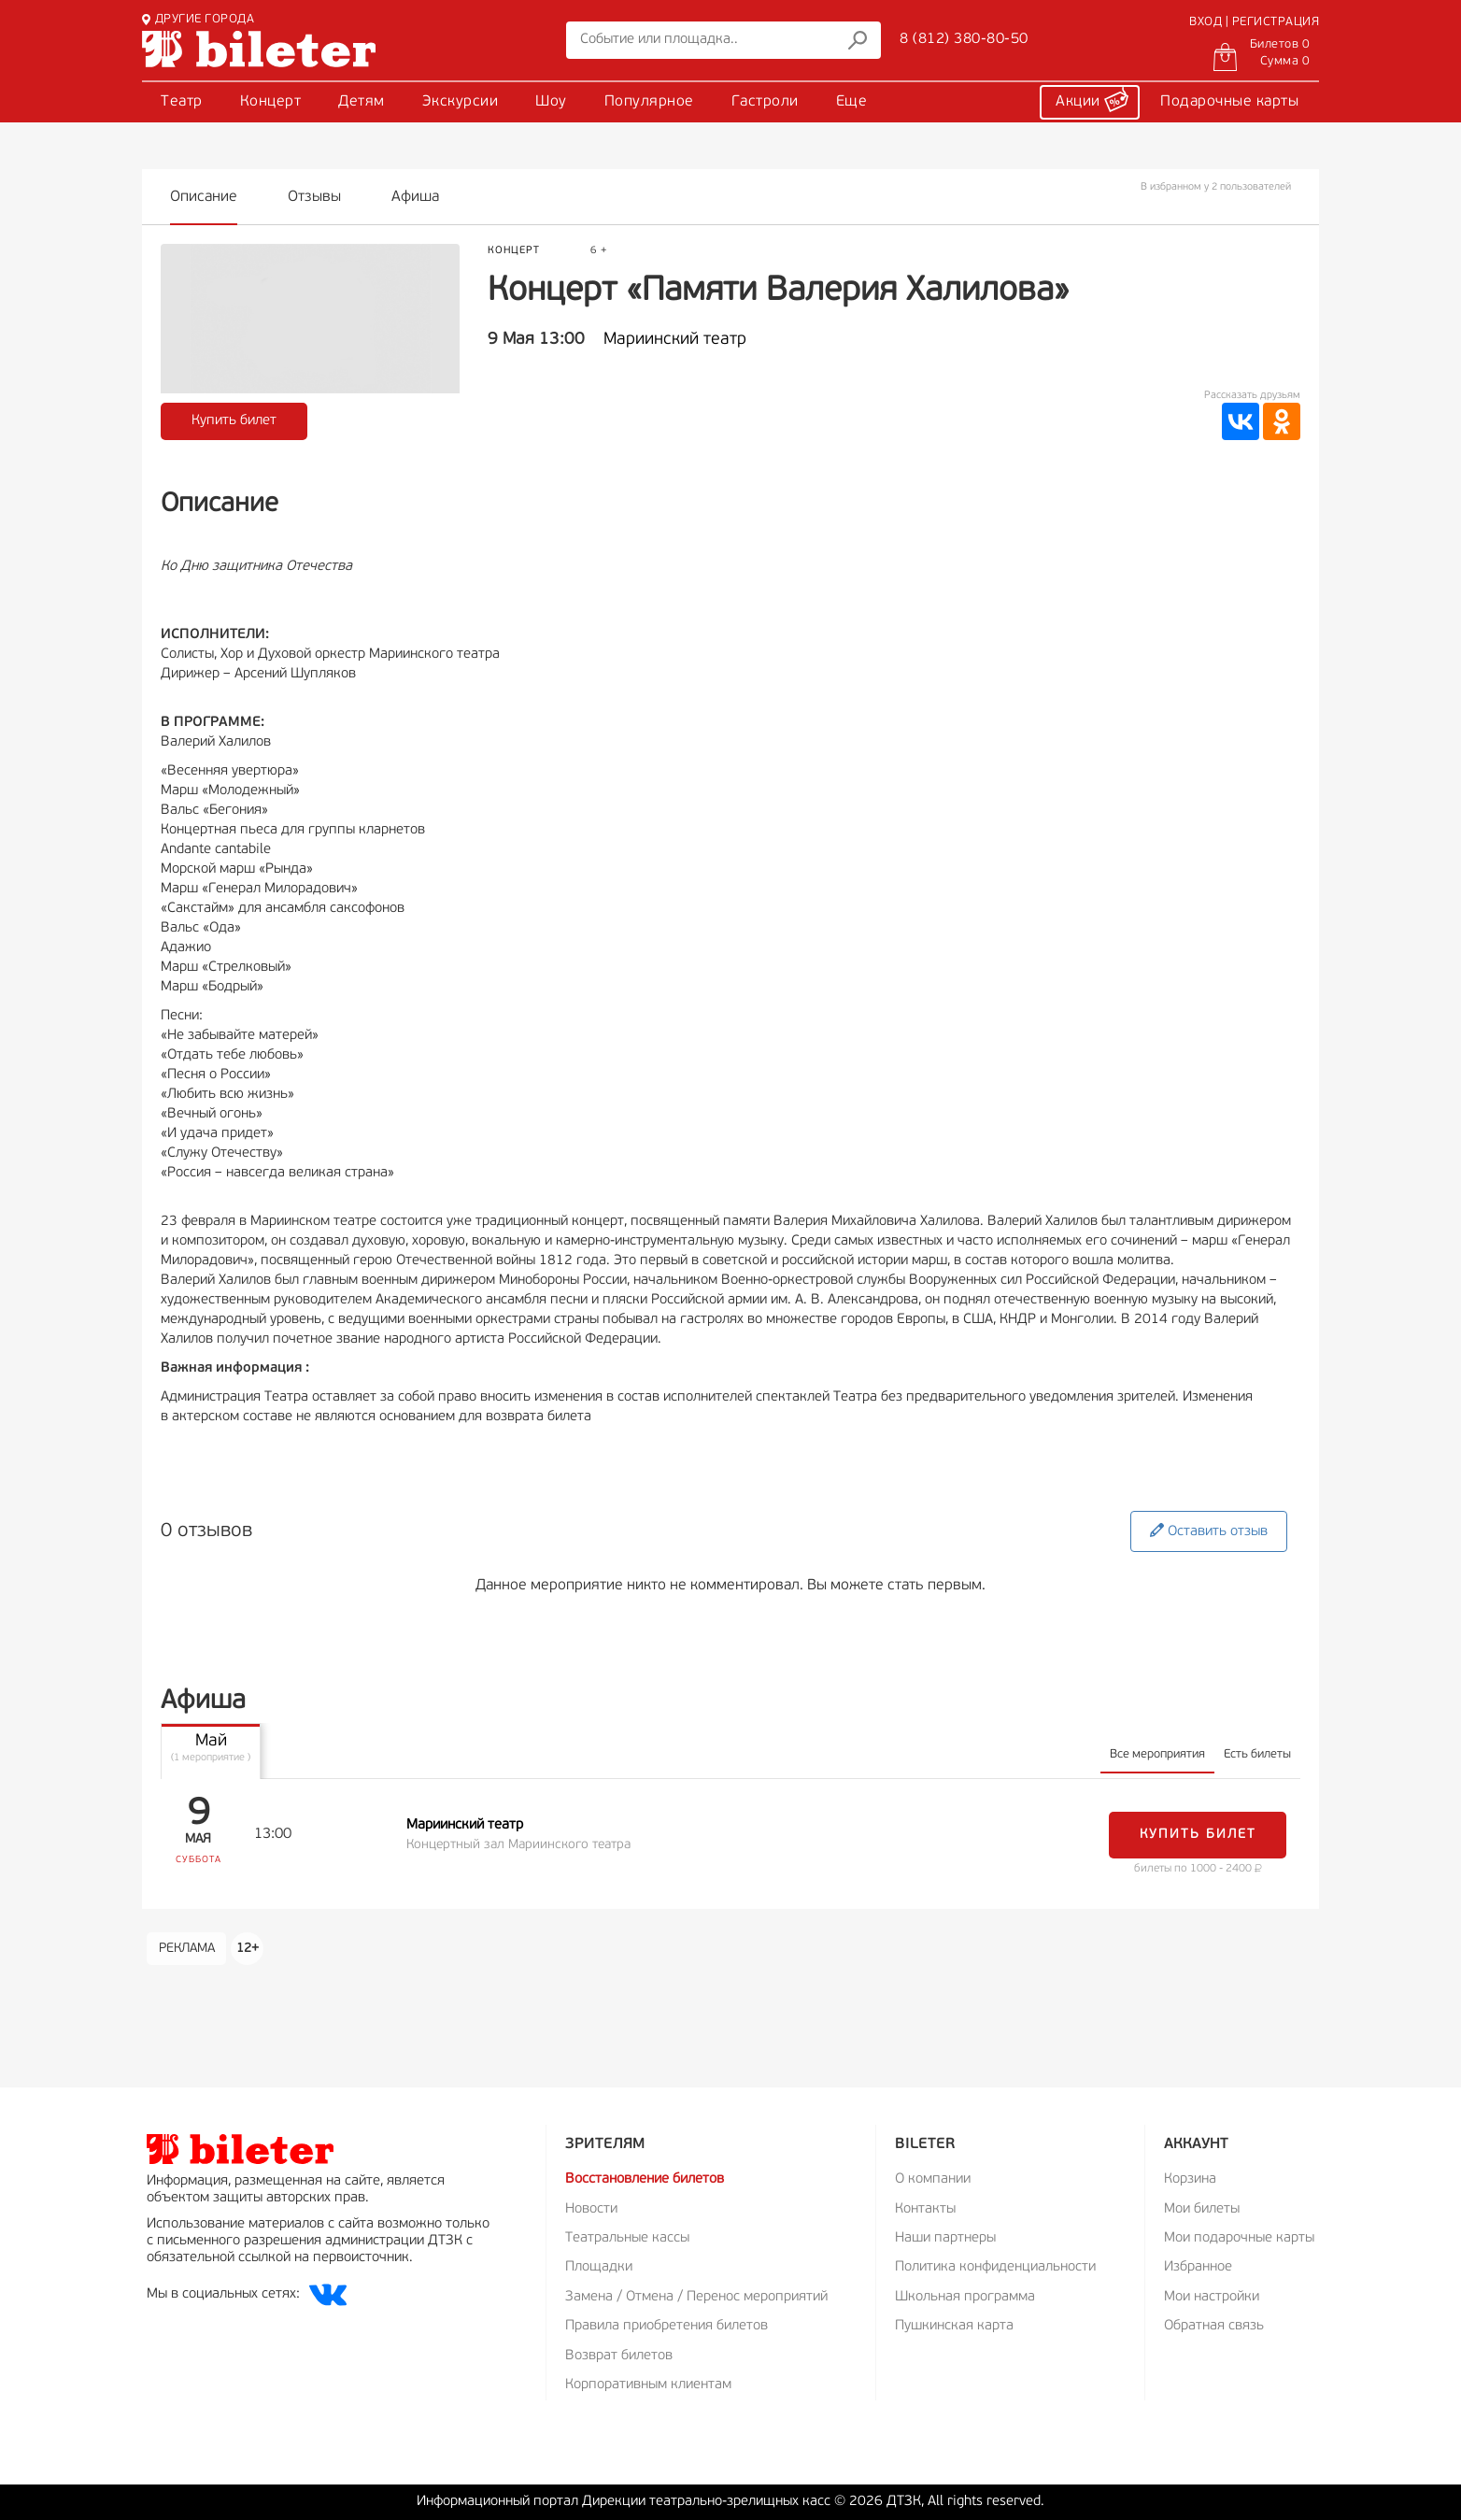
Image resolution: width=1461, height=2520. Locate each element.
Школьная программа (965, 2297)
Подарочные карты (1229, 101)
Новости (591, 2209)
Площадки (598, 2267)
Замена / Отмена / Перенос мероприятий (696, 2297)
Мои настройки (1211, 2297)
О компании (933, 2179)
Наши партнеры (945, 2238)
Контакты (925, 2209)
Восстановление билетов (644, 2179)
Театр (182, 101)
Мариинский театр (674, 340)
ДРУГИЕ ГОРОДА (198, 19)
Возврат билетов (619, 2356)
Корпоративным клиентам (648, 2385)
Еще (852, 101)
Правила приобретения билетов (666, 2326)
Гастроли (765, 101)
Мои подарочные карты (1239, 2238)
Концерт (271, 101)
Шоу (551, 101)
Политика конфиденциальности (995, 2267)
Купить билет (234, 421)
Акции (1092, 99)
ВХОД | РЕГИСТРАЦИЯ (1254, 22)
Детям (361, 101)
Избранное (1198, 2267)
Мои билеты (1202, 2209)
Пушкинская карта (954, 2326)
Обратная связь (1214, 2326)
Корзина (1190, 2179)
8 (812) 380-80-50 (964, 39)
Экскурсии (460, 101)
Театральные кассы (627, 2238)
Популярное (649, 101)
